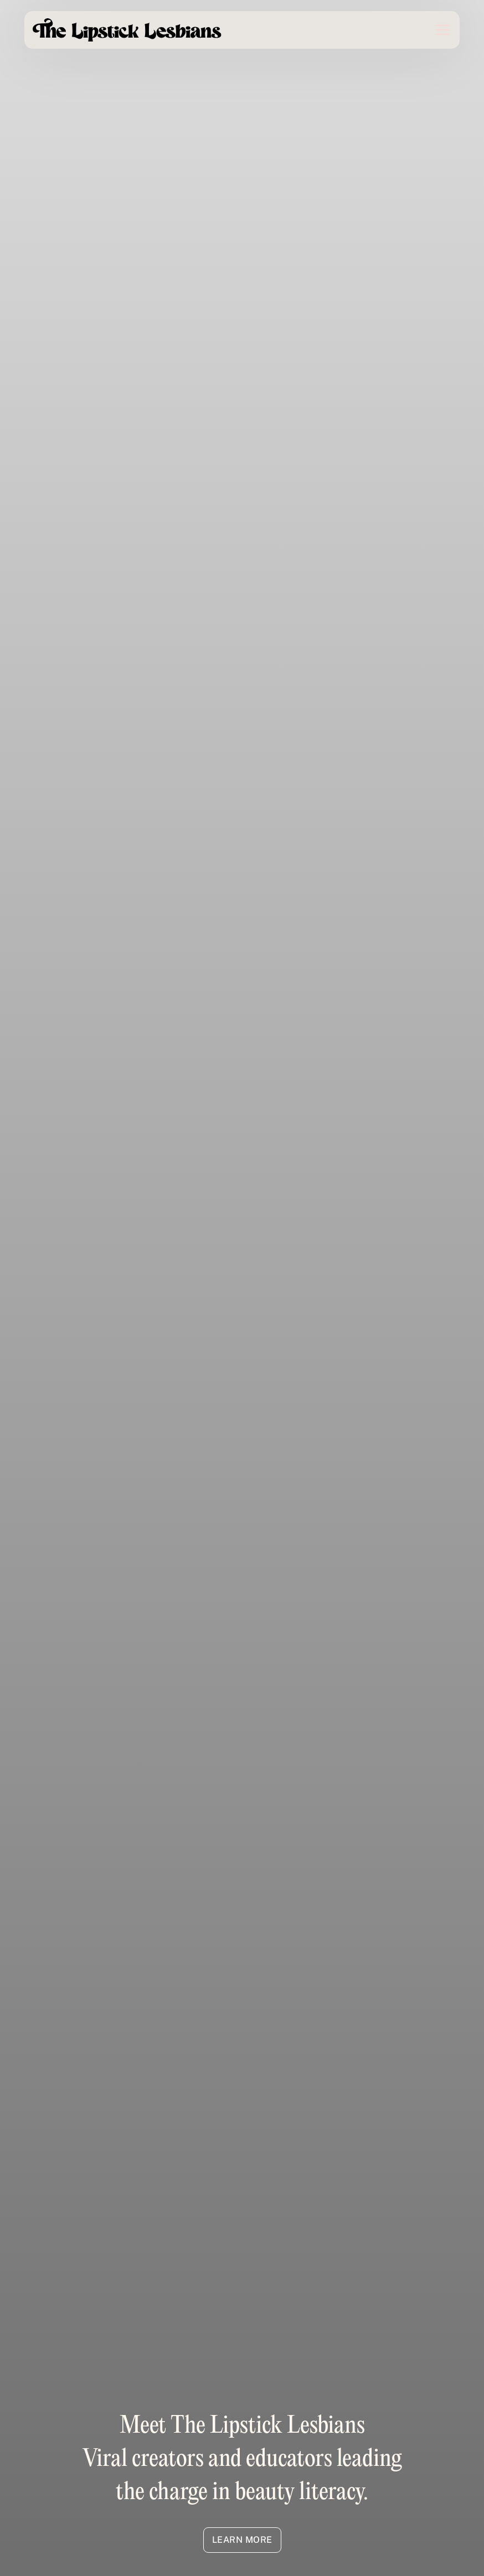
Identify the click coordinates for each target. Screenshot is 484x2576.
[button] (435, 30)
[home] (127, 29)
